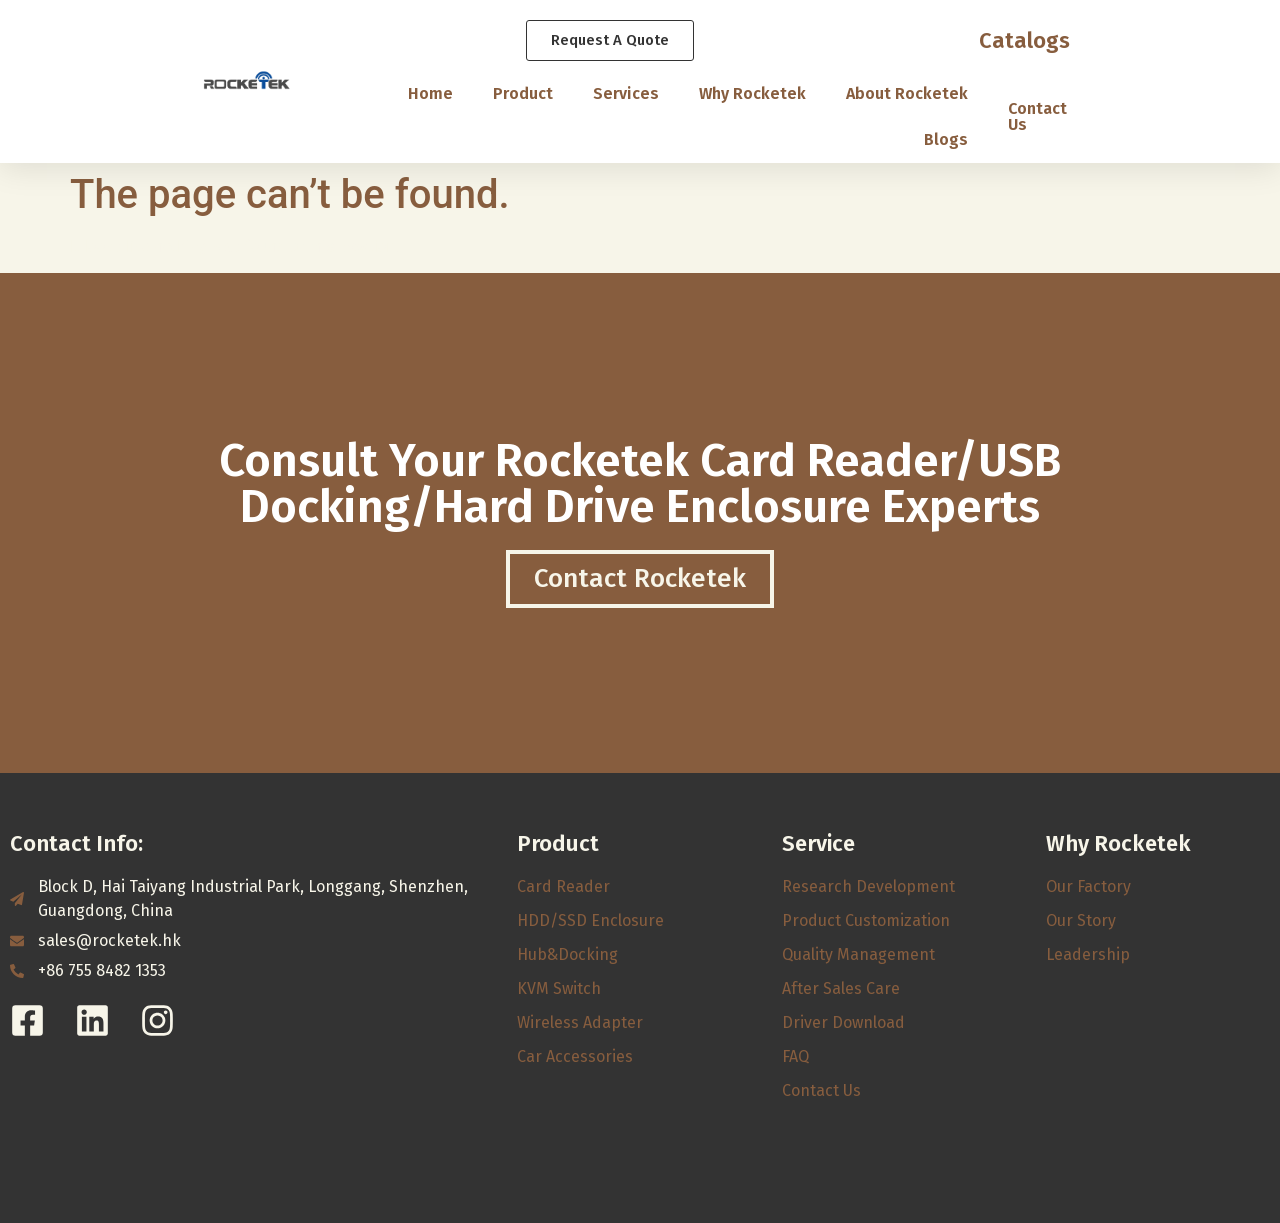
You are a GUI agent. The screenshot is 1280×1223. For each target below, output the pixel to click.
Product (523, 93)
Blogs (946, 139)
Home (430, 93)
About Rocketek (907, 93)
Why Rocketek (752, 93)
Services (626, 93)
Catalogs (1024, 40)
